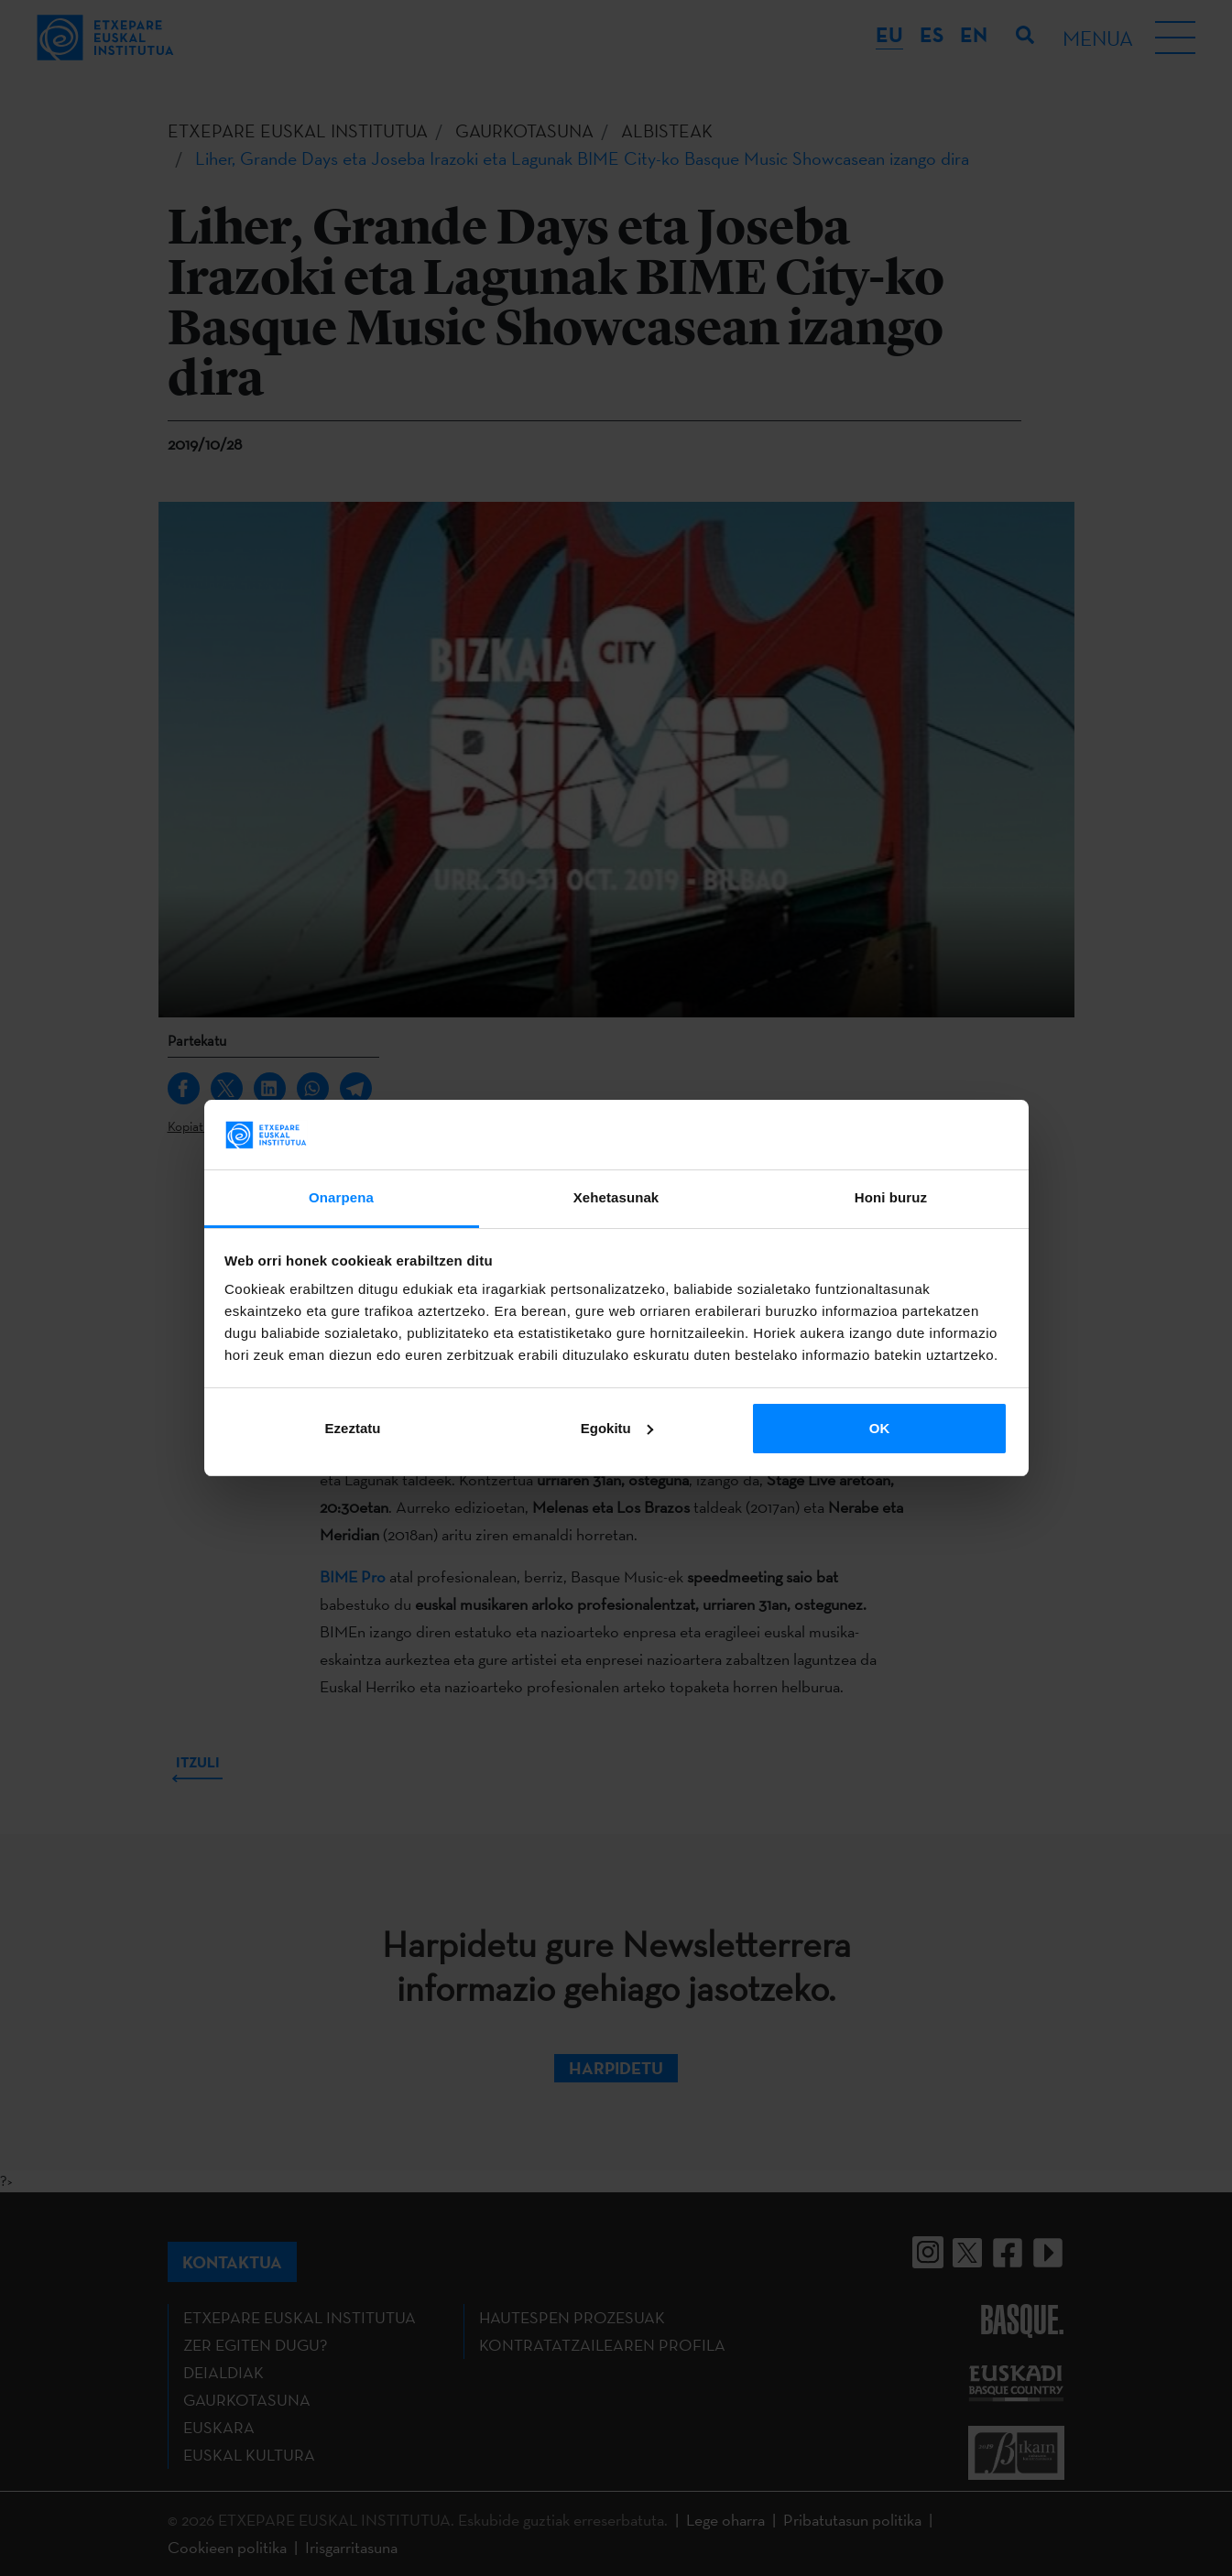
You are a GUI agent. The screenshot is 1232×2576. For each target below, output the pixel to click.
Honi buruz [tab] (891, 1197)
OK (879, 1428)
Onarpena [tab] (341, 1197)
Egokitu (617, 1428)
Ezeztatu (353, 1428)
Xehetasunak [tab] (616, 1197)
